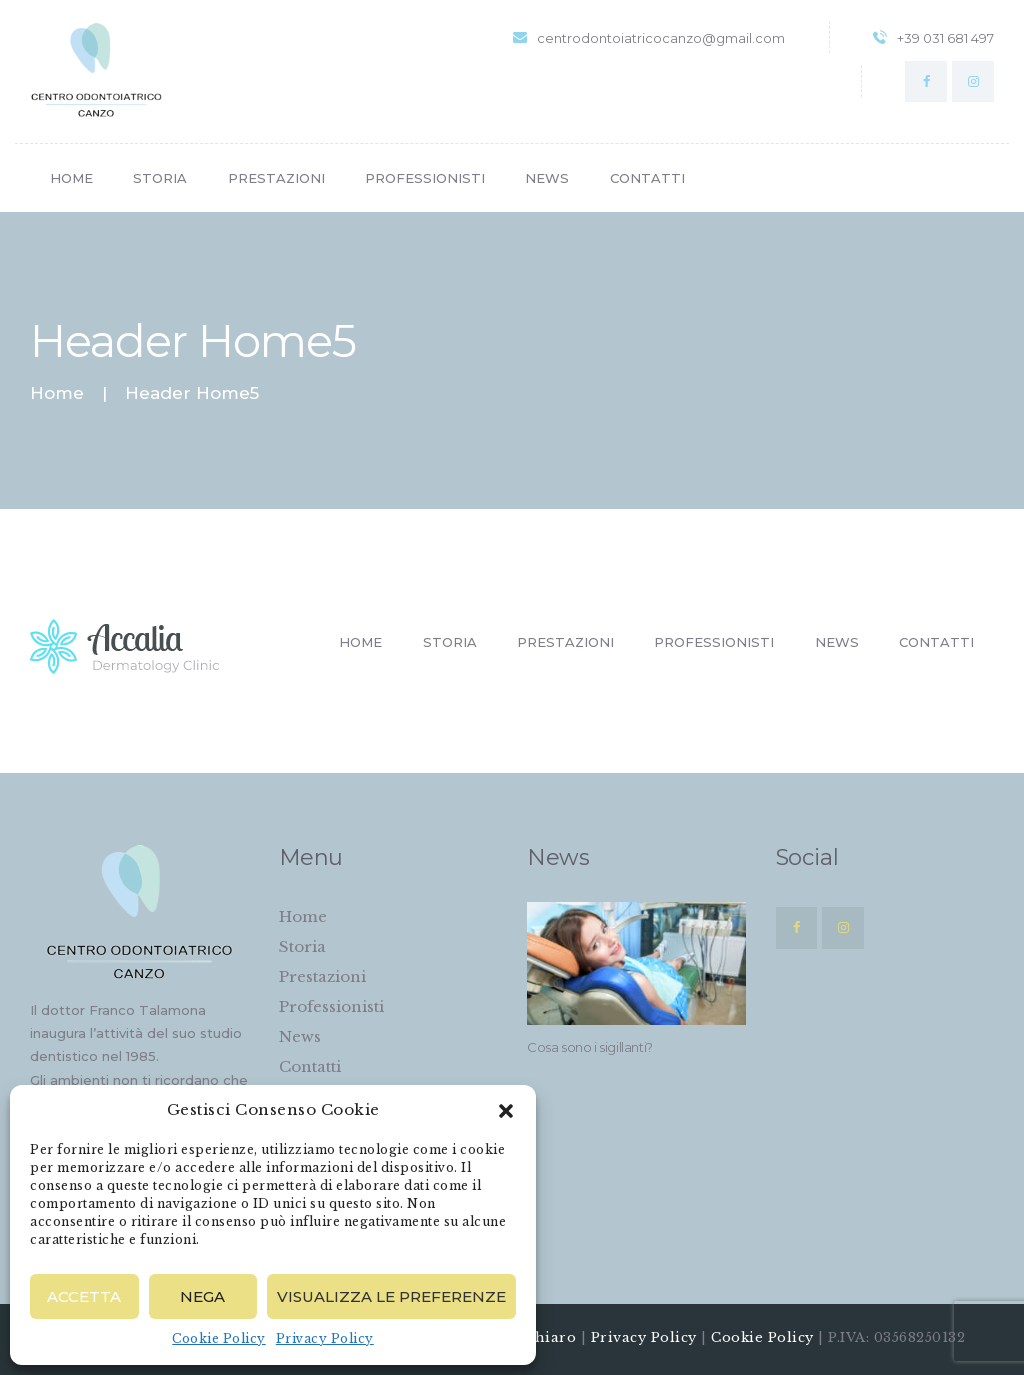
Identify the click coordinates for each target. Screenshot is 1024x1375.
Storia (302, 946)
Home (57, 393)
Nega (202, 1296)
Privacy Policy (325, 1338)
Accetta (84, 1296)
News (300, 1036)
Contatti (310, 1066)
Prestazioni (322, 976)
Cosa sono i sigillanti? (590, 1047)
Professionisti (331, 1006)
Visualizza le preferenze (391, 1296)
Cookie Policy (219, 1338)
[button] (506, 1111)
